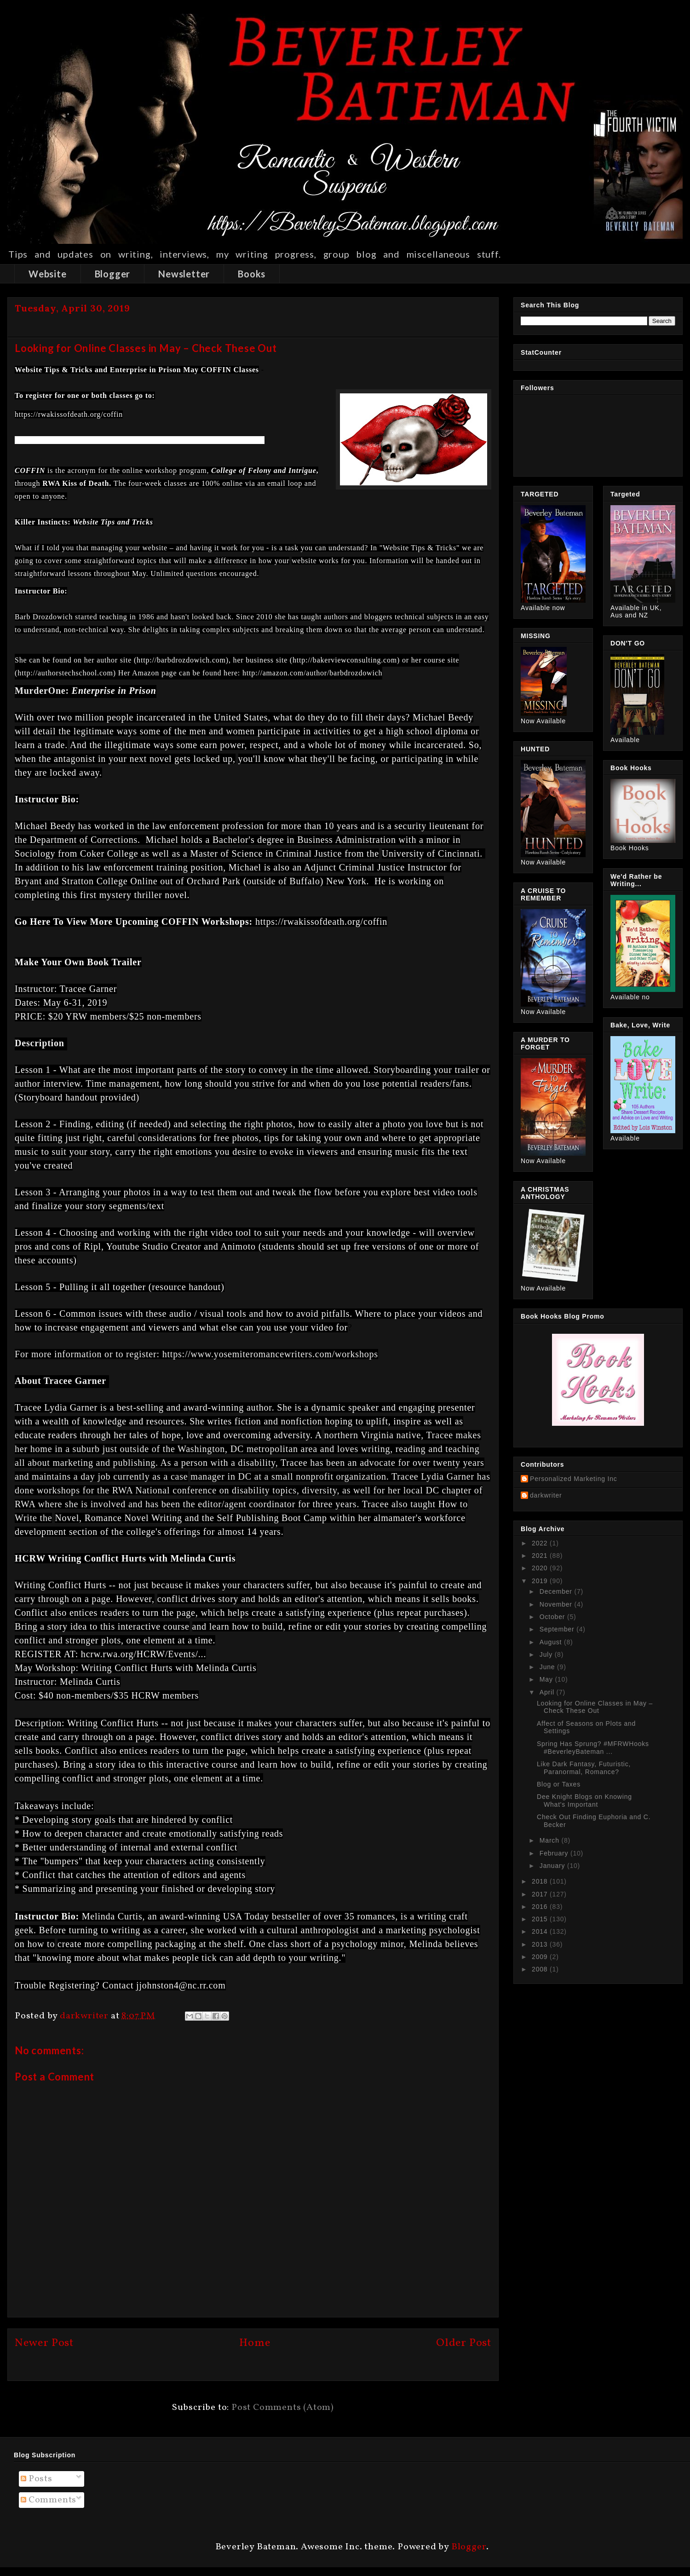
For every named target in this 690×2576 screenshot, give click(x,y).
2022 (541, 1543)
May (547, 1679)
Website (48, 273)
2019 (541, 1581)
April (548, 1692)
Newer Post (44, 2343)
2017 (541, 1894)
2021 (541, 1555)
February (555, 1853)
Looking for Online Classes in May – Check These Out (595, 1707)
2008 (541, 1969)
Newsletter (184, 273)
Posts (36, 2478)
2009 (541, 1956)
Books (251, 273)
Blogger (113, 273)
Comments (48, 2500)
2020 (541, 1568)
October (553, 1616)
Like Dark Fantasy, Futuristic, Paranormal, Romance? (584, 1767)
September (558, 1629)
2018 (541, 1881)
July (547, 1654)
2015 (541, 1919)
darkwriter (546, 1495)
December (557, 1591)
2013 (541, 1944)
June (548, 1667)
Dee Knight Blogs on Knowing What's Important (584, 1800)
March (551, 1840)
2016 (541, 1906)
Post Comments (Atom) (282, 2407)
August (552, 1642)
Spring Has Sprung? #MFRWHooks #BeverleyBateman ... (593, 1747)
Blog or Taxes (559, 1784)
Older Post (463, 2343)
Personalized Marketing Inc (573, 1478)
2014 (541, 1931)
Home (254, 2343)
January (553, 1865)
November (557, 1604)
